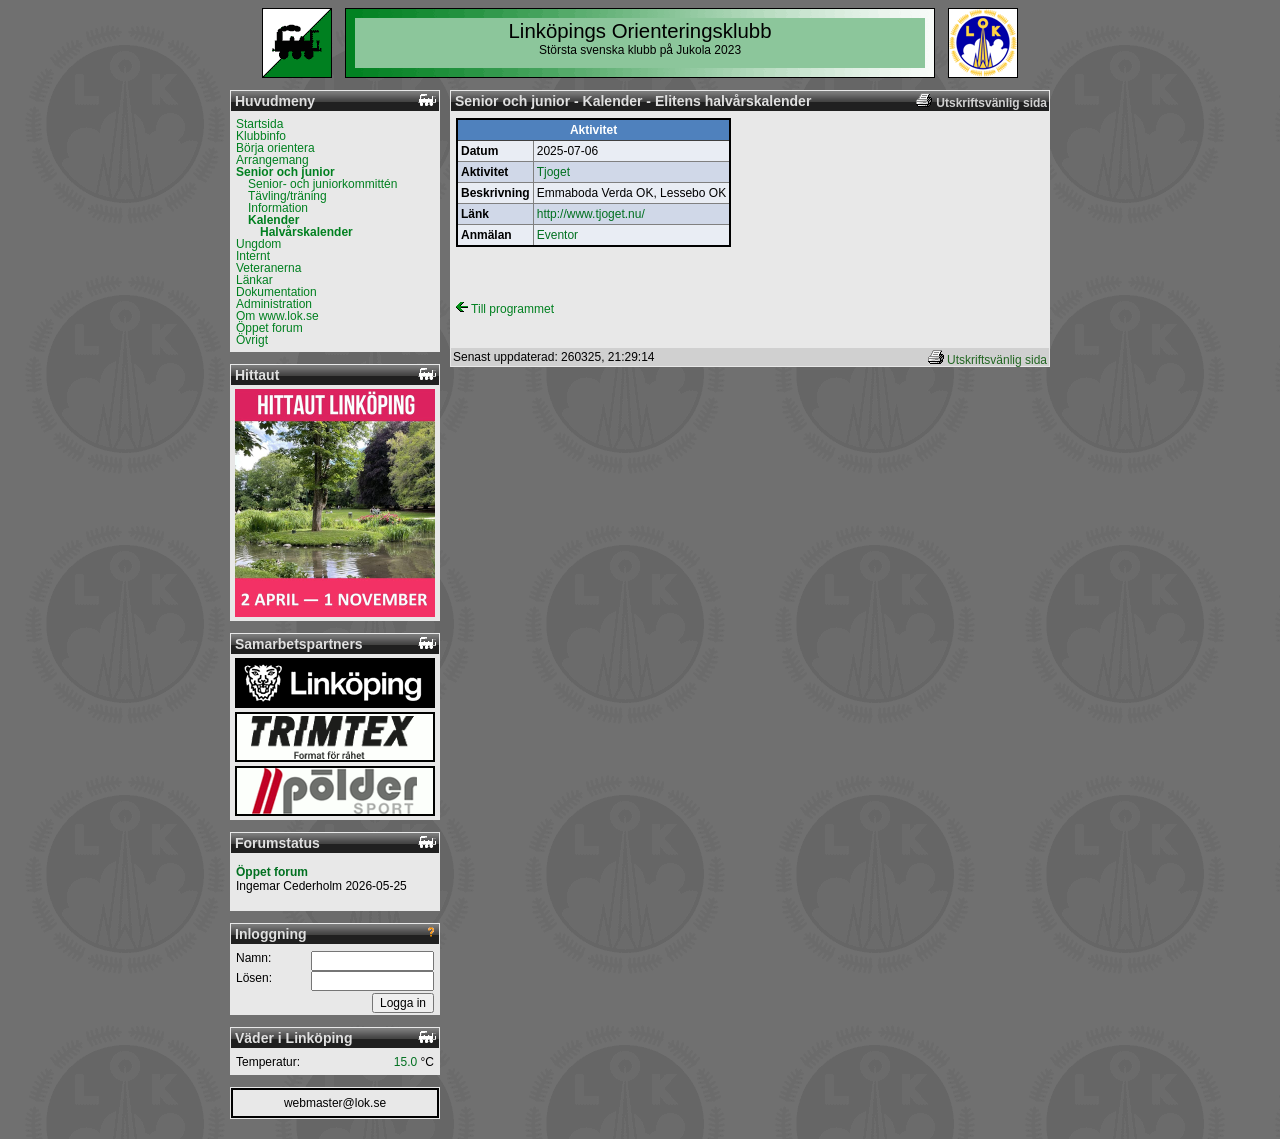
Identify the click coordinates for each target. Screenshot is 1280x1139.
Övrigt (252, 340)
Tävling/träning (287, 196)
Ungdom (258, 244)
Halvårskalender (306, 232)
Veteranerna (268, 268)
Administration (274, 304)
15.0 (405, 1062)
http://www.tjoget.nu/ (591, 214)
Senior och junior (285, 172)
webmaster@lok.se (335, 1103)
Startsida (259, 124)
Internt (253, 256)
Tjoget (553, 172)
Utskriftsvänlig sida (997, 360)
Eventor (557, 235)
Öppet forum (269, 328)
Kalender (273, 220)
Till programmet (505, 309)
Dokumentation (276, 292)
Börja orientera (275, 148)
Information (278, 208)
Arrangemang (272, 160)
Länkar (254, 280)
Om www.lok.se (277, 316)
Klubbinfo (261, 136)
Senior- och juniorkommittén (322, 184)
